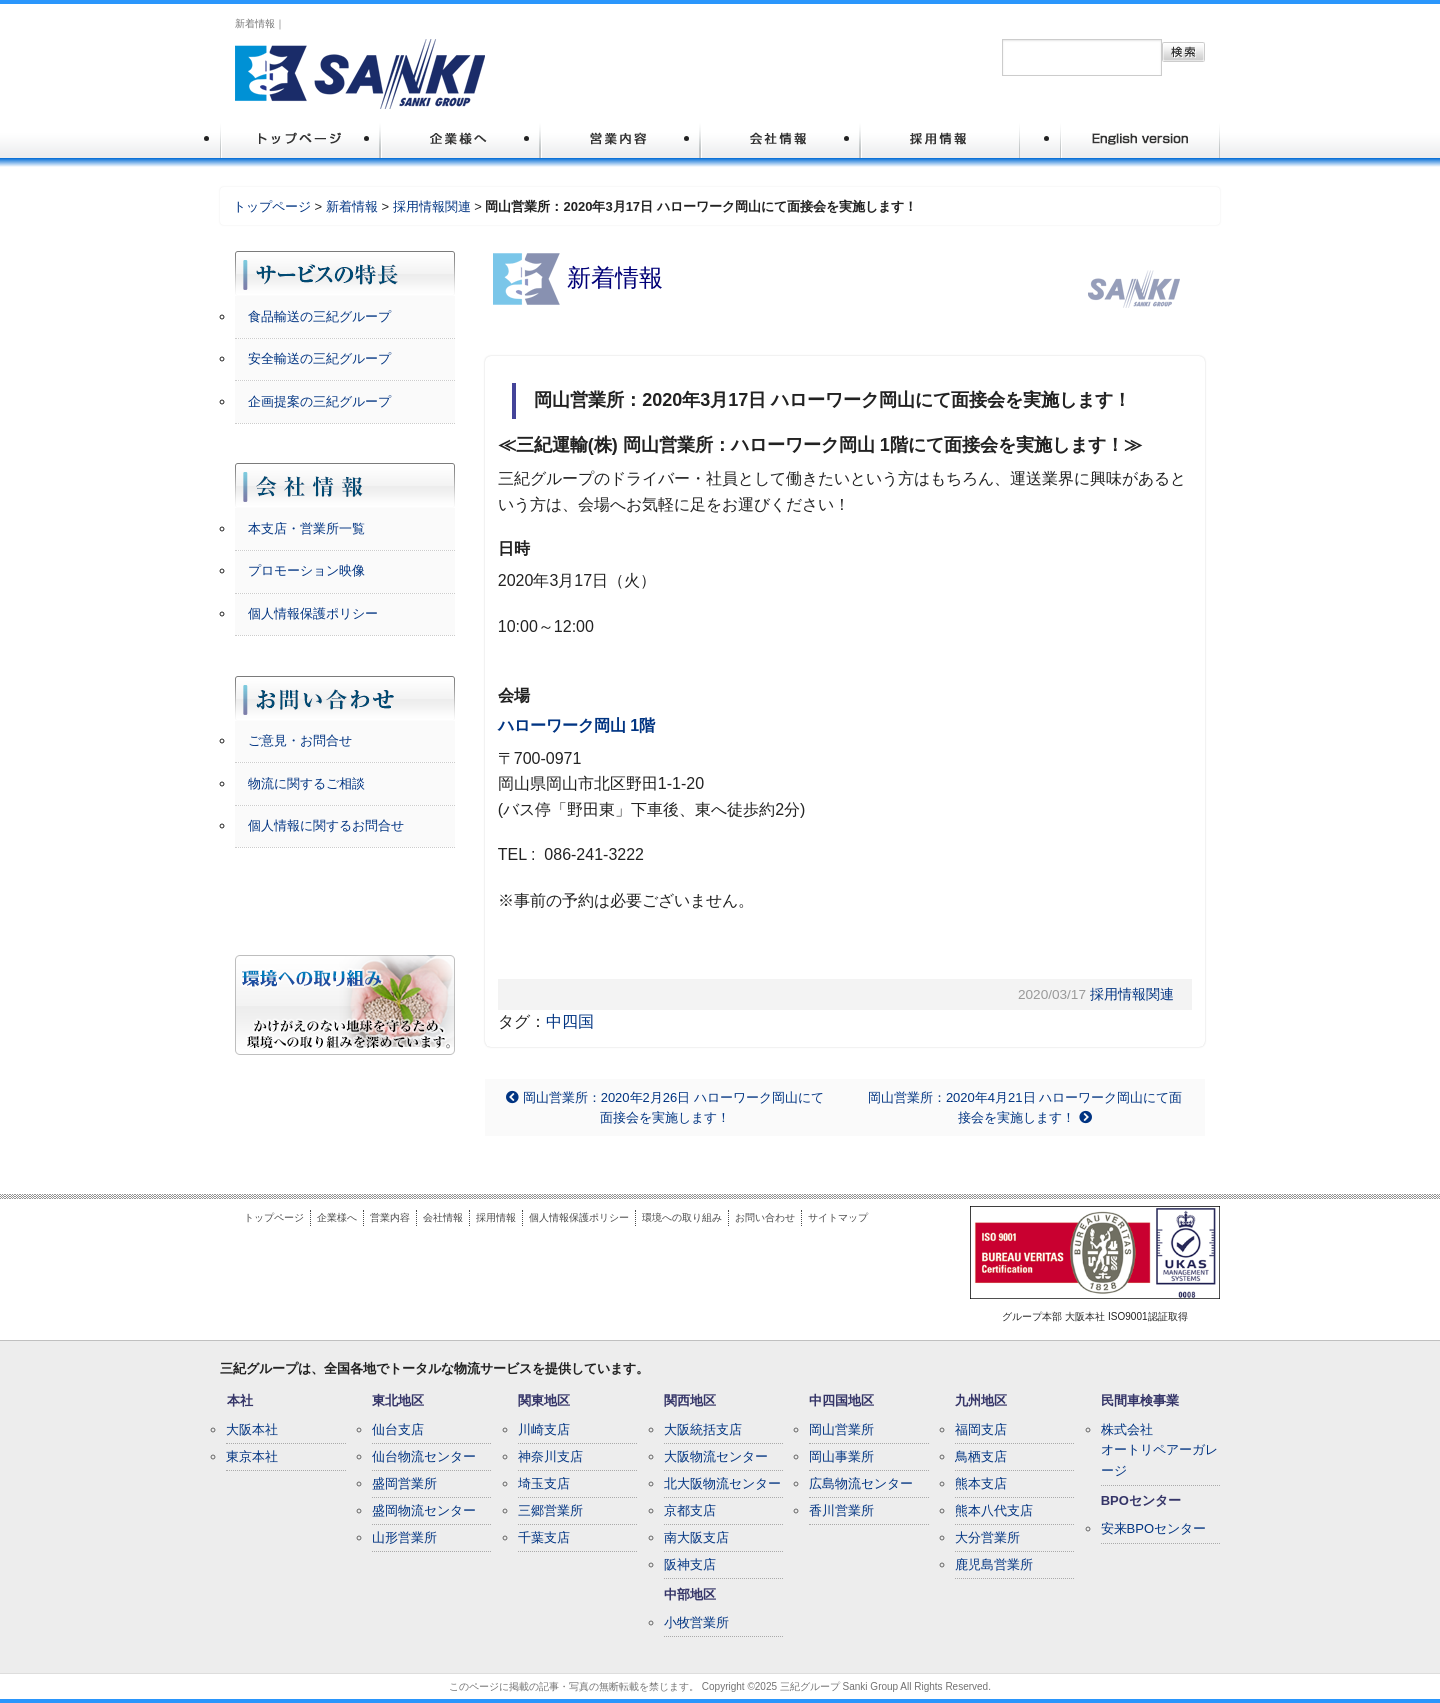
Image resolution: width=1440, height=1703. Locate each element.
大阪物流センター (716, 1456)
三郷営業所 (550, 1510)
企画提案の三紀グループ (319, 401)
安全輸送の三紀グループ (319, 358)
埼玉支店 (544, 1483)
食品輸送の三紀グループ (319, 316)
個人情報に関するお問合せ (326, 825)
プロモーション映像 (306, 570)
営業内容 (390, 1217)
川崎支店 (544, 1429)
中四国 (570, 1021)
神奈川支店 (550, 1456)
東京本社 (252, 1456)
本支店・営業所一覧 (306, 528)
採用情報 (496, 1217)
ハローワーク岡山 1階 (576, 725)
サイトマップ (838, 1217)
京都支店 (690, 1510)
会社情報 (443, 1217)
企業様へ (337, 1217)
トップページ (272, 206)
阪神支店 (690, 1564)
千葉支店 (544, 1537)
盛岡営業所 (404, 1483)
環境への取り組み (682, 1217)
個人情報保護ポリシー (313, 613)
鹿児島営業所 (994, 1564)
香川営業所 (841, 1510)
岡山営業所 (841, 1429)
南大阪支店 (696, 1537)
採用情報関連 (432, 206)
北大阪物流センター (722, 1483)
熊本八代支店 (994, 1510)
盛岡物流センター (424, 1510)
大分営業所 (987, 1537)
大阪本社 (252, 1429)
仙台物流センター (424, 1456)
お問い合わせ (765, 1217)
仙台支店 (398, 1429)
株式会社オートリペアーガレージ (1159, 1450)
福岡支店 (981, 1429)
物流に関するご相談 (306, 783)
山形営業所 (404, 1537)
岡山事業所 (841, 1456)
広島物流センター (861, 1483)
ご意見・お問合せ (300, 740)
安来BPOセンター (1153, 1528)
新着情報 (352, 206)
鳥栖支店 (981, 1456)
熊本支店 (981, 1483)
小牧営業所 (696, 1622)
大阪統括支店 (703, 1429)
